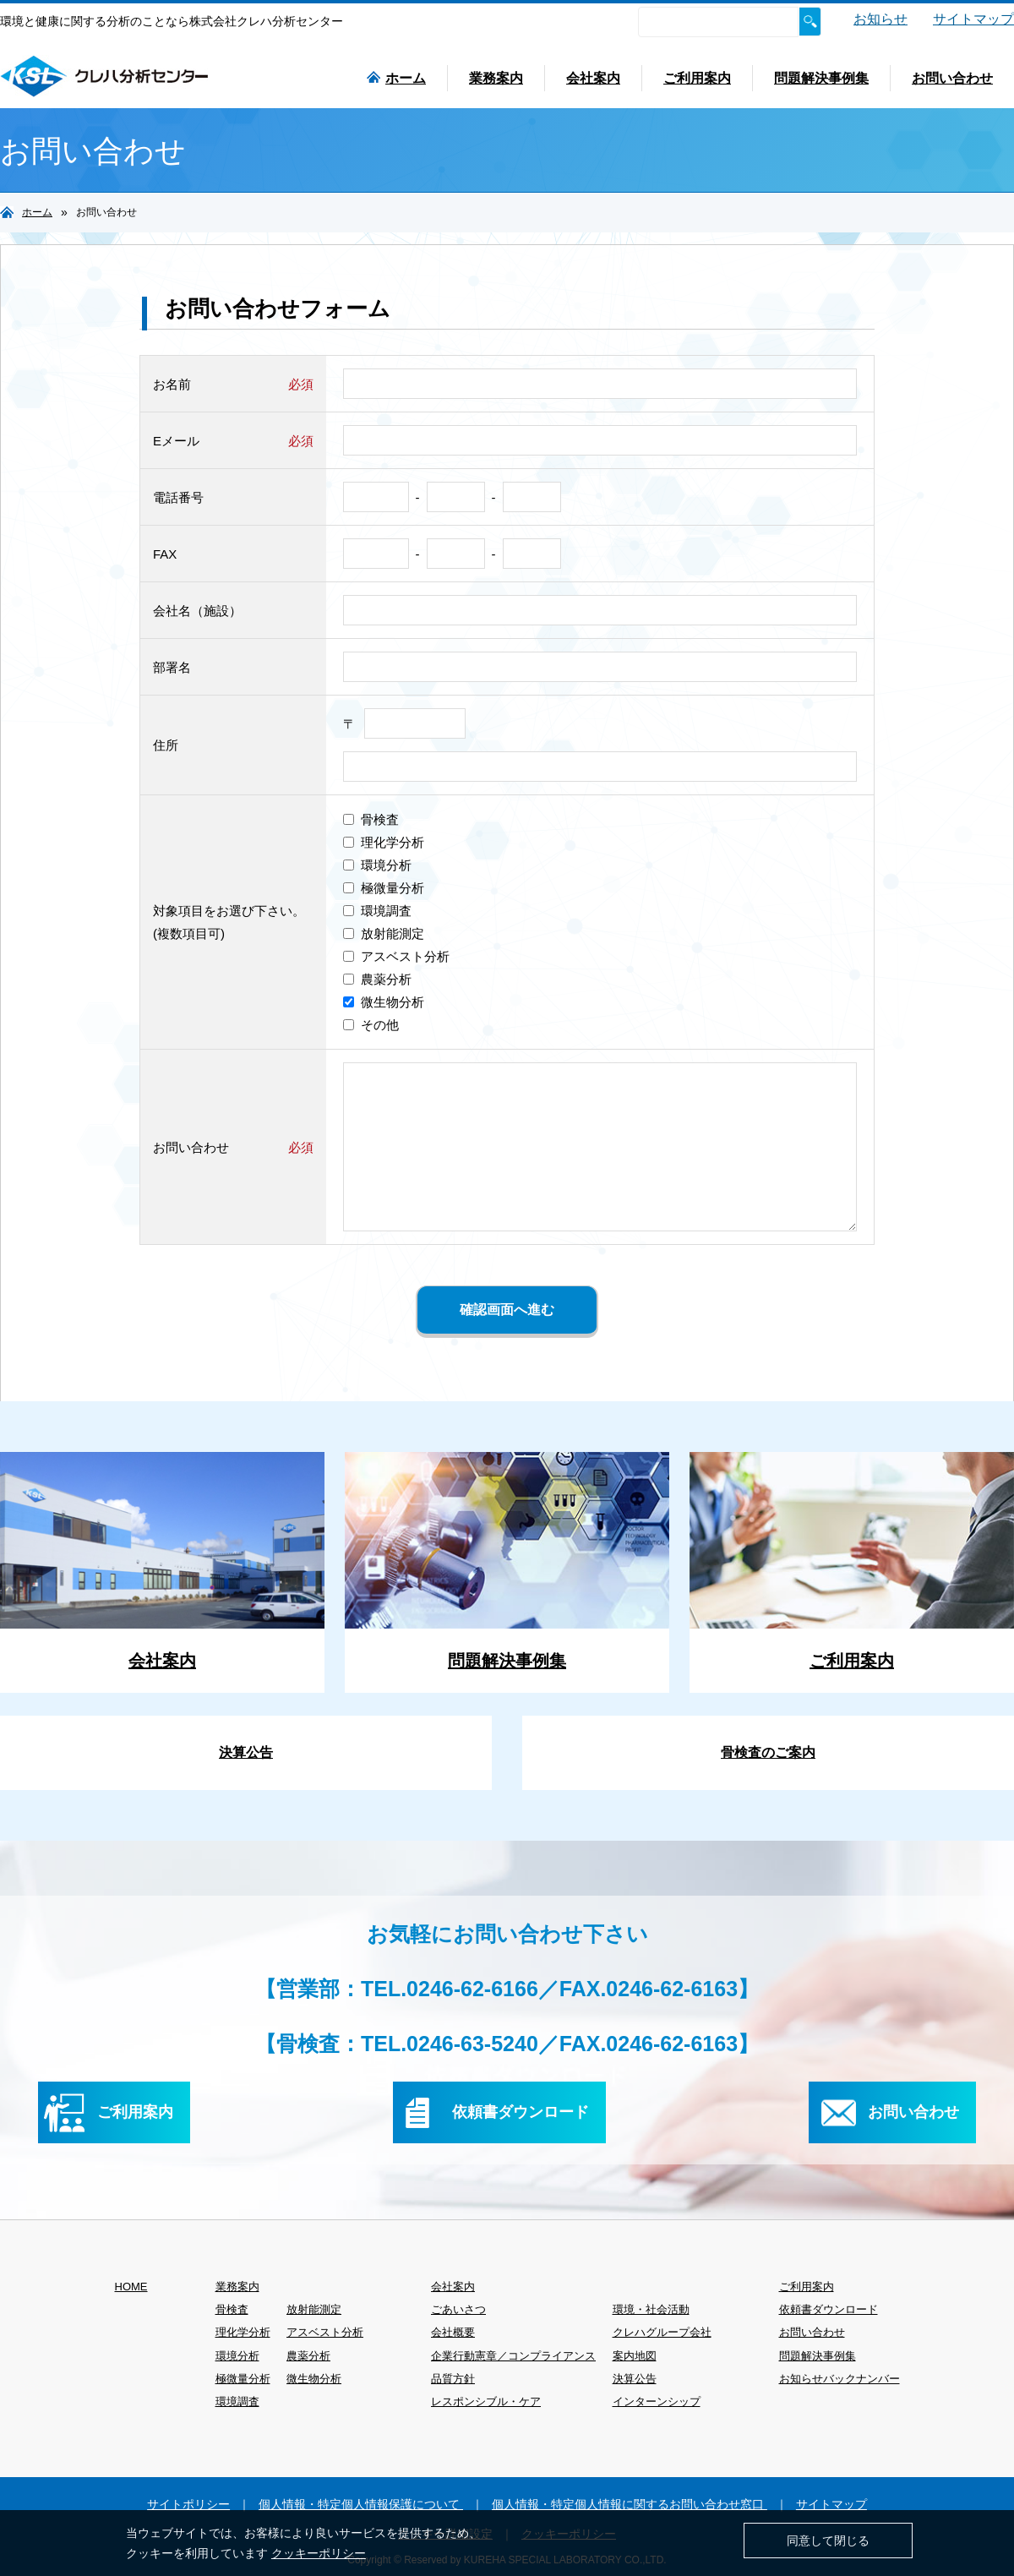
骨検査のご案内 (768, 1752)
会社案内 (593, 78)
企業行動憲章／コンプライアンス (513, 2356)
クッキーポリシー (318, 2553)
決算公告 (246, 1752)
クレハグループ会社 (662, 2332)
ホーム (396, 78)
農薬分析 (377, 979)
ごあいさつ (458, 2309)
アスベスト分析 (396, 956)
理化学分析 (383, 842)
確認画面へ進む (507, 1309)
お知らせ (880, 19)
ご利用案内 (697, 78)
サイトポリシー (188, 2504)
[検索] (718, 22)
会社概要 (453, 2332)
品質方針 (453, 2378)
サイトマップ (973, 19)
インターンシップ (657, 2401)
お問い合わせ (952, 78)
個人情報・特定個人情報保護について (361, 2504)
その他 (371, 1025)
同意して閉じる (828, 2540)
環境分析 (377, 865)
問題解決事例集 (821, 78)
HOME (131, 2286)
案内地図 (635, 2356)
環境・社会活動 (651, 2309)
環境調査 (377, 910)
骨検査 (371, 819)
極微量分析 (383, 888)
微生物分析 (383, 1002)
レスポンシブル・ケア (486, 2401)
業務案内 (496, 78)
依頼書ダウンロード (828, 2309)
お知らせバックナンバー (839, 2378)
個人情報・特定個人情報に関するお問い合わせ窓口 (629, 2504)
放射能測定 (383, 933)
